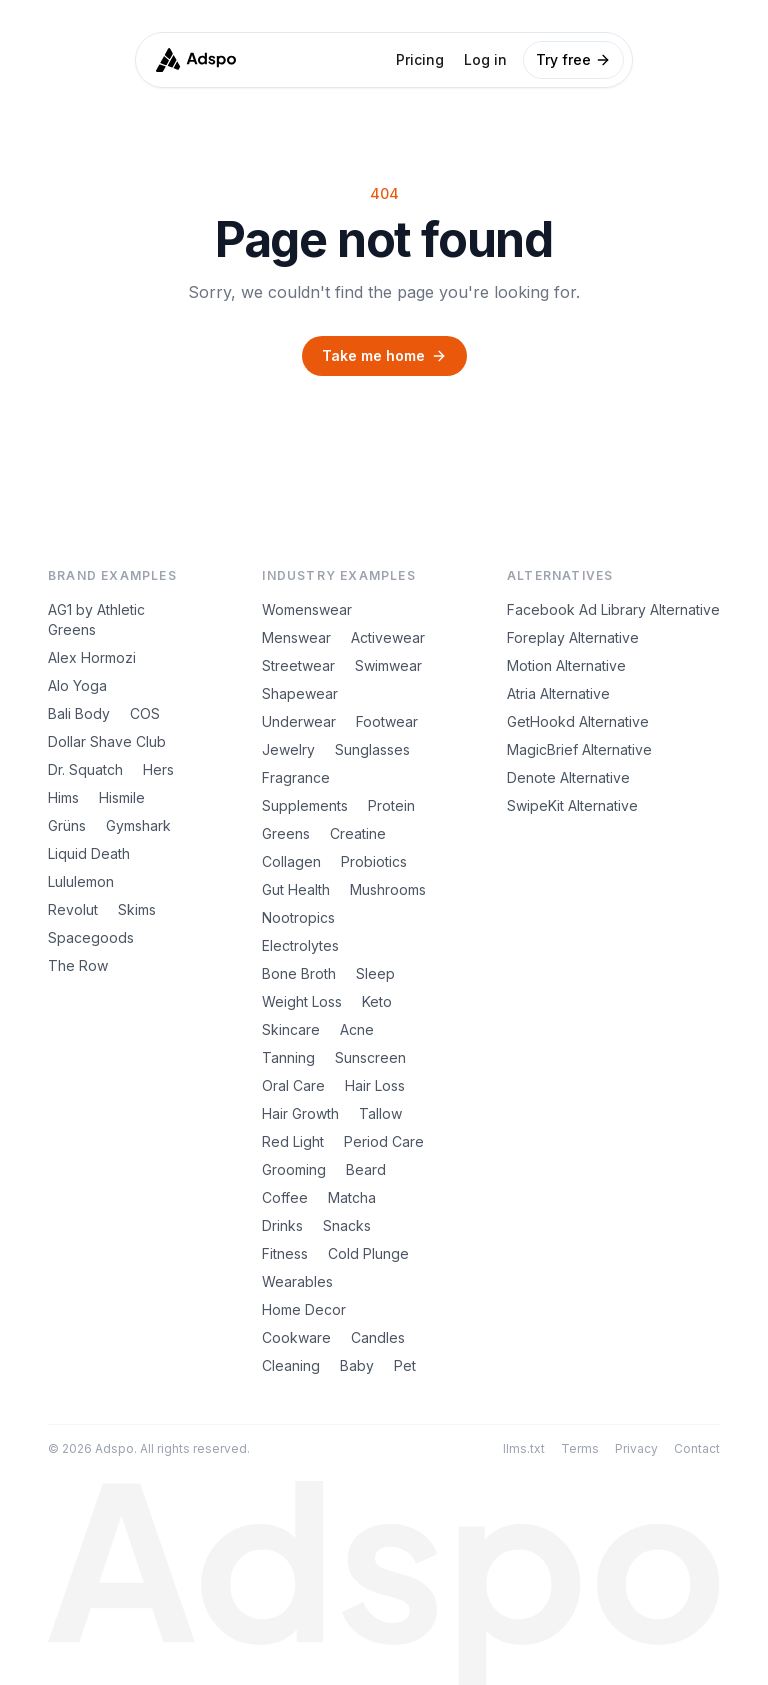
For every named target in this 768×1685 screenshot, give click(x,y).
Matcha (352, 1197)
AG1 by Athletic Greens (96, 619)
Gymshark (138, 825)
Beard (366, 1169)
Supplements (305, 805)
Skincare (291, 1029)
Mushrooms (388, 889)
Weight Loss (302, 1001)
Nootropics (298, 917)
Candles (378, 1337)
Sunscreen (370, 1057)
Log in (485, 59)
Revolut (73, 909)
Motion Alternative (566, 665)
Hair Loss (375, 1085)
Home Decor (304, 1309)
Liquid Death (89, 853)
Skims (137, 909)
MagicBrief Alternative (579, 749)
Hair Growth (300, 1113)
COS (145, 713)
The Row (78, 965)
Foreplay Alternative (573, 637)
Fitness (285, 1253)
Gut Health (296, 889)
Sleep (375, 973)
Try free (573, 59)
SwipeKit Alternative (572, 805)
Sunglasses (372, 749)
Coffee (285, 1197)
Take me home (384, 355)
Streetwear (298, 665)
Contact (697, 1448)
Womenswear (307, 609)
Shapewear (300, 693)
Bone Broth (299, 973)
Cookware (296, 1337)
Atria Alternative (558, 693)
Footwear (387, 721)
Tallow (380, 1113)
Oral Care (293, 1085)
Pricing (420, 59)
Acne (357, 1029)
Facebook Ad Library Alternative (613, 609)
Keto (377, 1001)
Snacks (347, 1225)
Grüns (67, 825)
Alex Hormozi (92, 657)
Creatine (358, 833)
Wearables (297, 1281)
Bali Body (79, 713)
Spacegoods (91, 937)
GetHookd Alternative (578, 721)
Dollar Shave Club (107, 741)
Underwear (299, 721)
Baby (357, 1365)
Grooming (294, 1169)
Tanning (288, 1057)
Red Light (293, 1141)
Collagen (291, 861)
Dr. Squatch (85, 769)
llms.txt (524, 1448)
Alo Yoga (77, 685)
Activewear (388, 637)
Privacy (636, 1448)
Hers (158, 769)
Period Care (384, 1141)
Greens (286, 833)
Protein (391, 805)
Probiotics (374, 861)
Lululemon (81, 881)
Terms (580, 1448)
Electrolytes (300, 945)
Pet (405, 1365)
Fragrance (296, 777)
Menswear (296, 637)
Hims (63, 797)
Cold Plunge (368, 1253)
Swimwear (388, 665)
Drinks (282, 1225)
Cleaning (291, 1365)
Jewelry (288, 749)
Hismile (122, 797)
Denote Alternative (568, 777)
